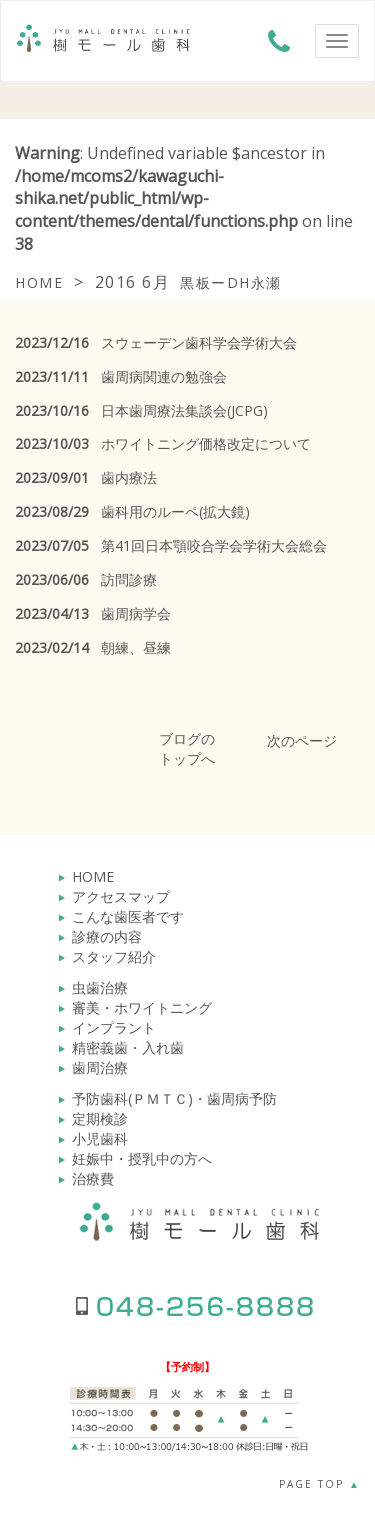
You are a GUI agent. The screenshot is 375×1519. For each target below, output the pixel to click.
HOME (93, 876)
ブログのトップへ (187, 748)
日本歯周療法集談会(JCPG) (141, 410)
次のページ (302, 740)
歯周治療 (100, 1067)
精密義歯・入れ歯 (128, 1047)
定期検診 (100, 1118)
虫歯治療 (100, 987)
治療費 (93, 1178)
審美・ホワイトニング (142, 1007)
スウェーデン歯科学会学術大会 (156, 342)
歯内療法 (86, 477)
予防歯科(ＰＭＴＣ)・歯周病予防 (174, 1098)
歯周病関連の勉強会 (121, 376)
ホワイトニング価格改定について (163, 443)
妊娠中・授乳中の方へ (142, 1158)
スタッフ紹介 (114, 956)
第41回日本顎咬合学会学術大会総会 (171, 545)
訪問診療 (86, 579)
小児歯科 (100, 1138)
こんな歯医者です (128, 916)
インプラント (114, 1027)
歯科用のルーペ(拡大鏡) (132, 511)
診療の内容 (107, 936)
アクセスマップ (121, 896)
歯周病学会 (93, 613)
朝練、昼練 (93, 647)
